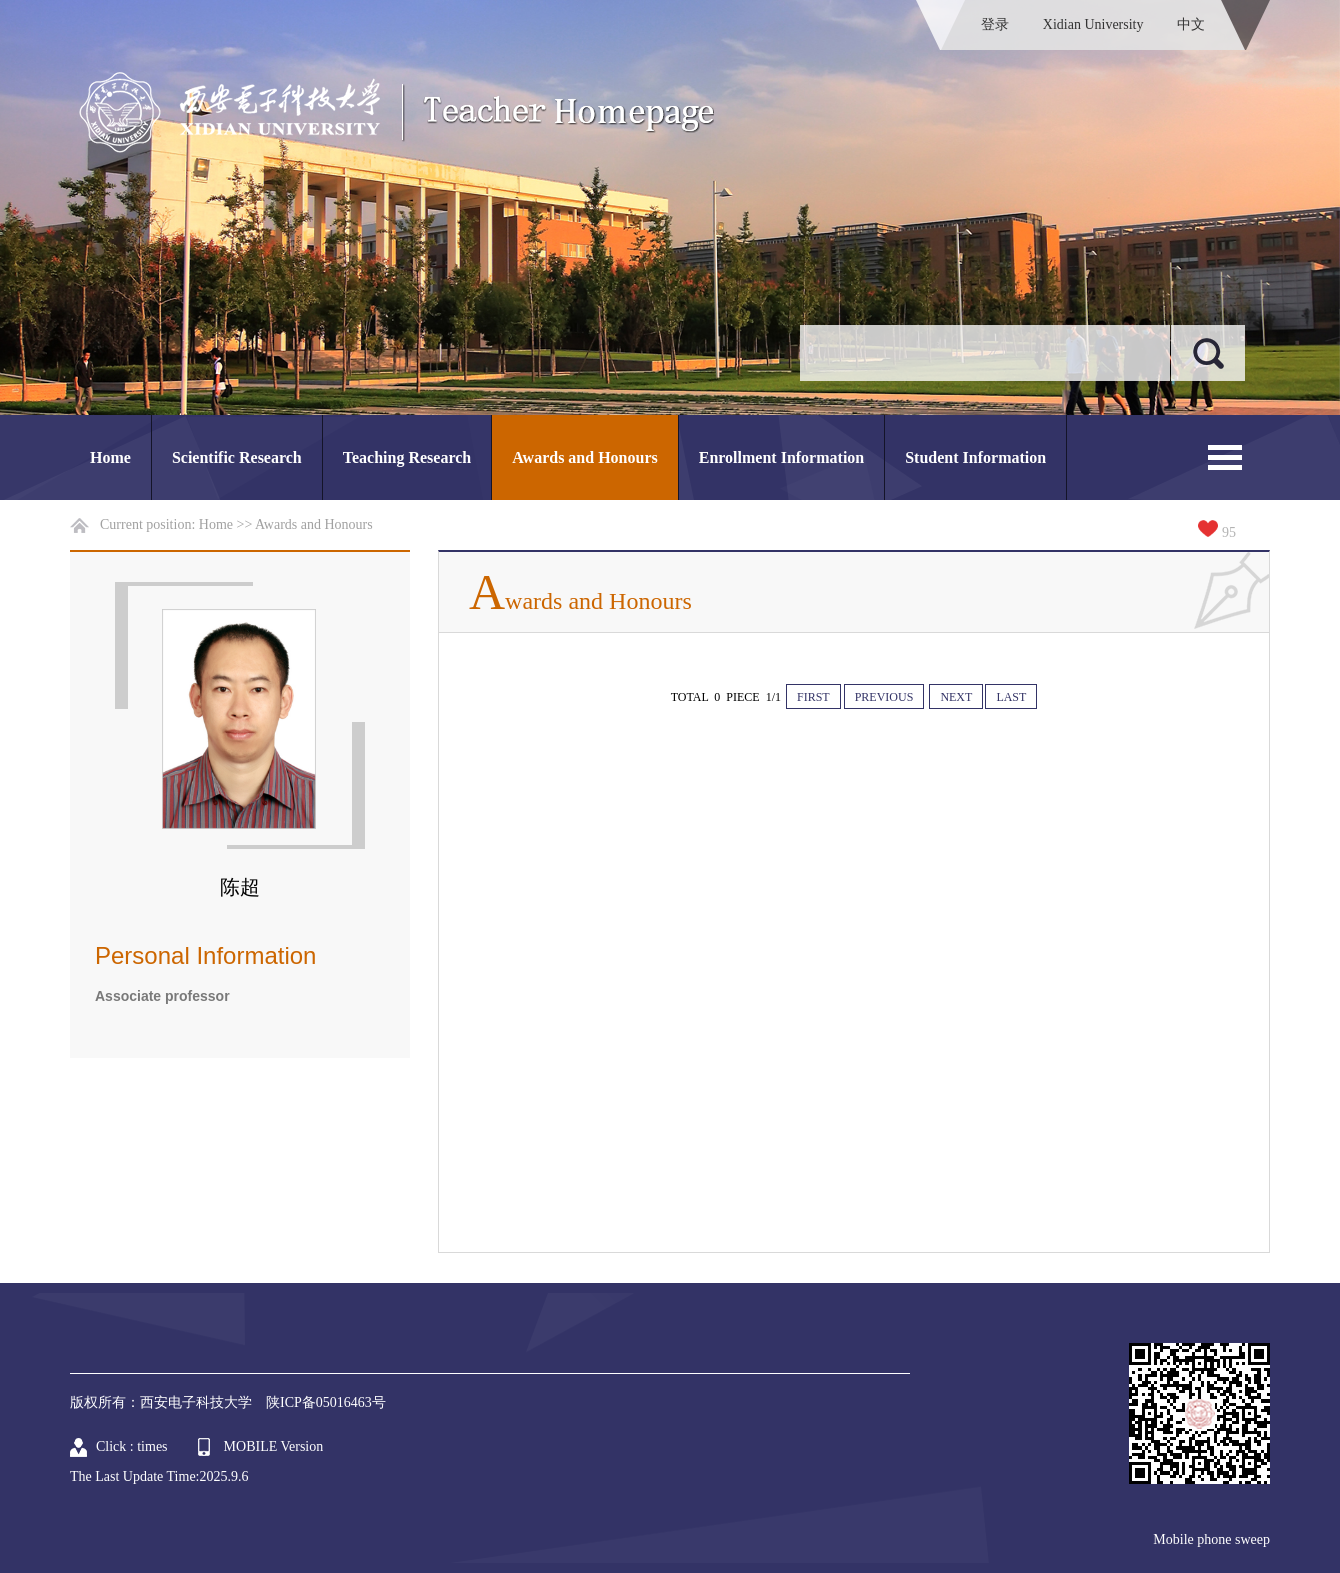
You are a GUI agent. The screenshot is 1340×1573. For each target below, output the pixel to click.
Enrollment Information (781, 457)
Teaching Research (407, 457)
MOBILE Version (274, 1446)
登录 (995, 24)
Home (110, 457)
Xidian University (1093, 24)
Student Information (975, 457)
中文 (1191, 24)
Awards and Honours (585, 457)
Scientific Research (237, 457)
